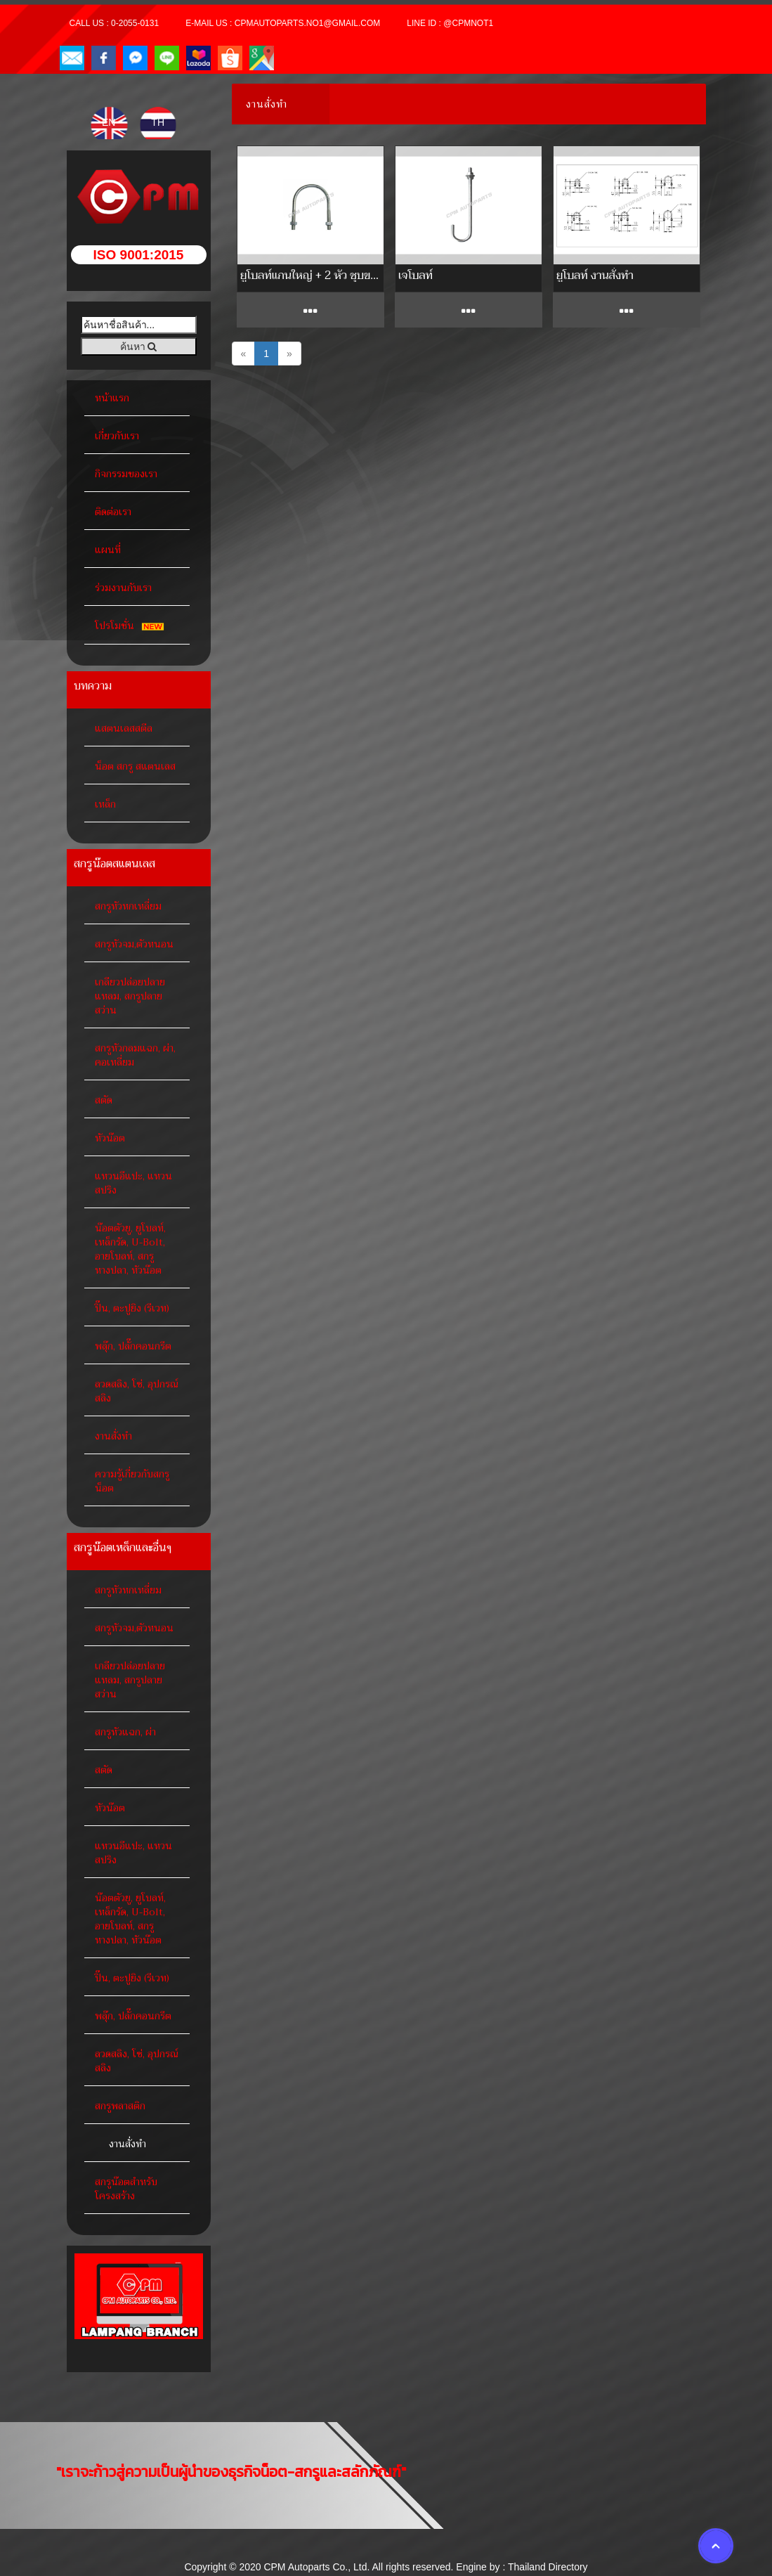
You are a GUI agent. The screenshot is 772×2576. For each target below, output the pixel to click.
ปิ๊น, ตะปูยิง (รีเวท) (132, 1308)
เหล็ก (105, 804)
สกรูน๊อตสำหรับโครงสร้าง (126, 2188)
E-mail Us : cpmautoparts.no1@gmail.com (282, 23)
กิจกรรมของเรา (126, 473)
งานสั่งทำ (113, 1436)
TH (157, 122)
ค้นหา (138, 346)
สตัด (103, 1100)
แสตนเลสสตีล (123, 728)
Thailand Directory (548, 2566)
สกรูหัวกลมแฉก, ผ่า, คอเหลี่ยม (135, 1055)
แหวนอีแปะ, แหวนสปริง (133, 1182)
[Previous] (244, 353)
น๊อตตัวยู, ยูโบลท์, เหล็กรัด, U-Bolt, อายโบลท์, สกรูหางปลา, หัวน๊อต (130, 1249)
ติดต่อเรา (113, 511)
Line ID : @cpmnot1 (450, 23)
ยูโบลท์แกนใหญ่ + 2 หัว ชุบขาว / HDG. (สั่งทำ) (310, 275)
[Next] (289, 353)
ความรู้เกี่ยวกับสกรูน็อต (132, 1480)
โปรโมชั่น (132, 625)
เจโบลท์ (415, 275)
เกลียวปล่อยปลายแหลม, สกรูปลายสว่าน (130, 995)
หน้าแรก (112, 397)
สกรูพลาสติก (120, 2105)
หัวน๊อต (110, 1138)
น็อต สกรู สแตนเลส (135, 766)
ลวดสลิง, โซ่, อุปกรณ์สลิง (136, 1391)
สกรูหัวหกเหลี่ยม (128, 906)
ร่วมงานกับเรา (123, 587)
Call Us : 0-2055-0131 (114, 23)
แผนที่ (108, 549)
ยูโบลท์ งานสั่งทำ (595, 275)
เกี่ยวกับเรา (117, 435)
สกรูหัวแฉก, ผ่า (125, 1731)
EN (110, 122)
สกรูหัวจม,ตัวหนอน (134, 944)
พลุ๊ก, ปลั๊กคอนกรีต (133, 1346)
